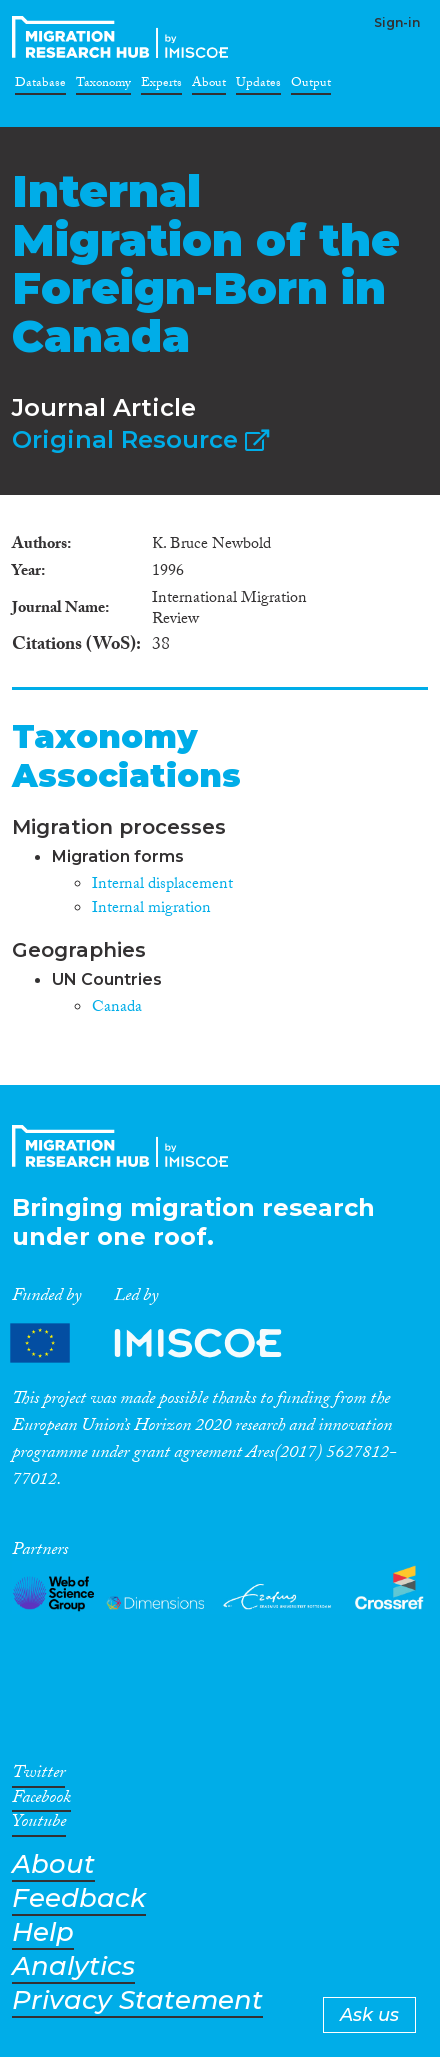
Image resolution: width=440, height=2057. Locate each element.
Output (311, 86)
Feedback (79, 1898)
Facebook (41, 1801)
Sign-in (397, 22)
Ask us (369, 2015)
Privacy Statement (137, 2000)
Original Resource (140, 439)
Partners (163, 1343)
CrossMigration (124, 37)
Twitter (38, 1776)
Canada (117, 1008)
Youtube (39, 1825)
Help (43, 1932)
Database (40, 86)
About (209, 86)
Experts (161, 86)
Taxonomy (103, 86)
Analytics (73, 1966)
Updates (258, 86)
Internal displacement (162, 885)
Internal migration (151, 909)
